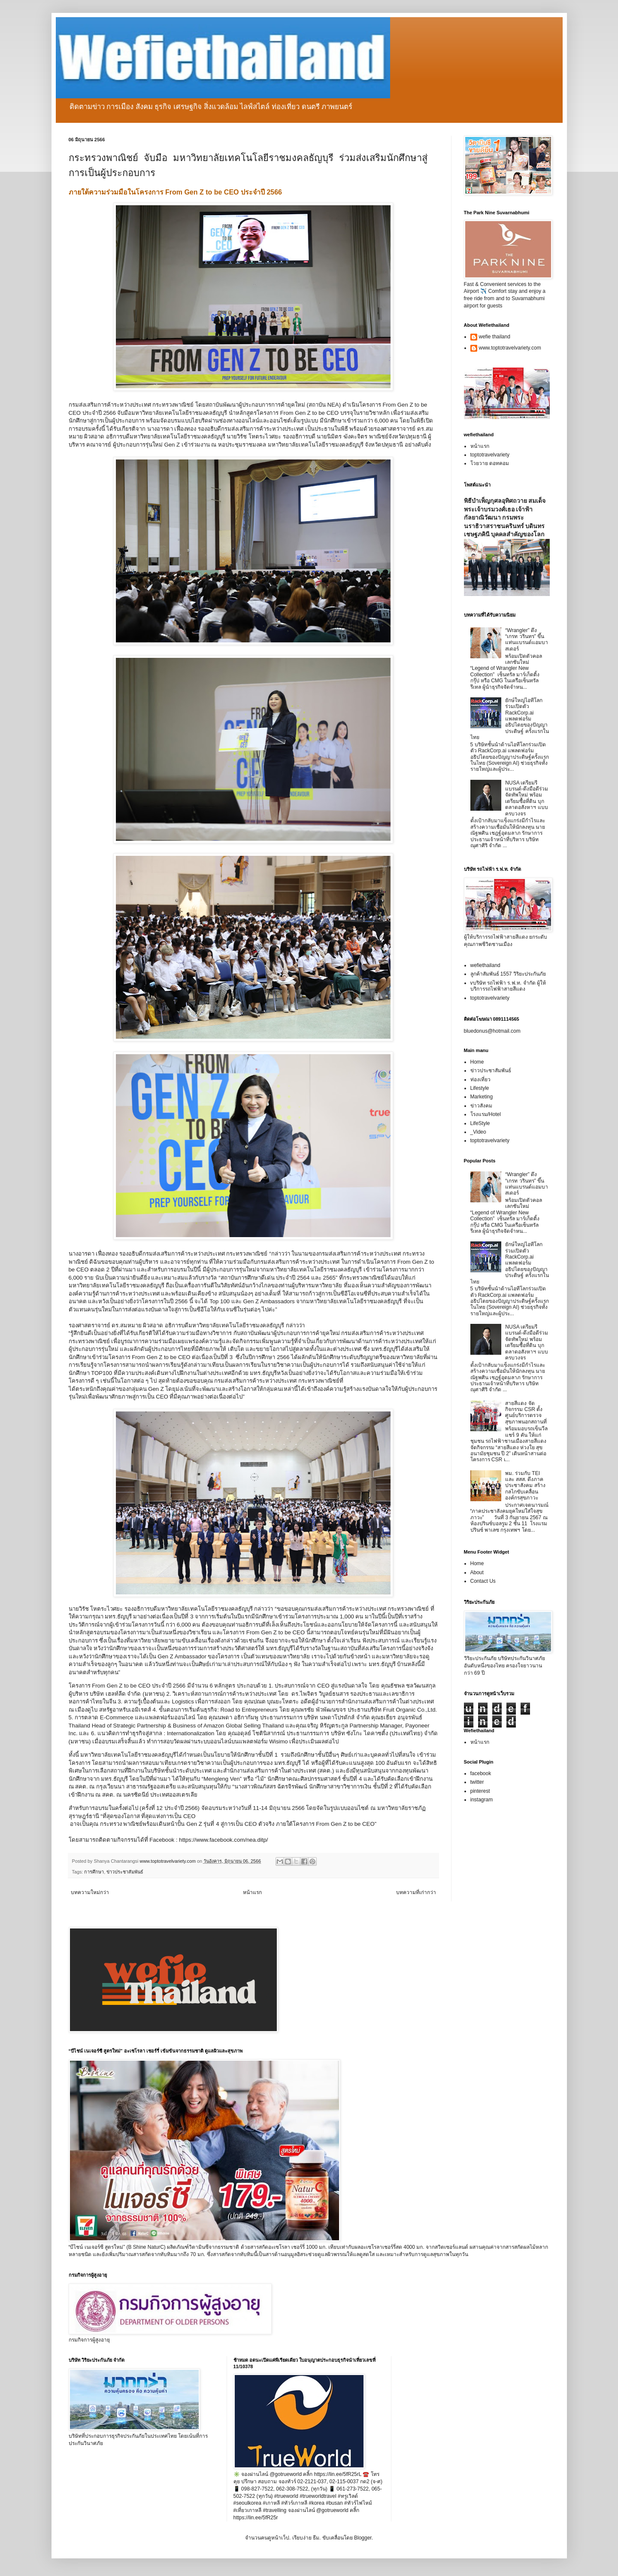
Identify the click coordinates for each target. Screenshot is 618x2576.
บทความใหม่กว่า (90, 1892)
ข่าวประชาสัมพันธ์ (124, 1871)
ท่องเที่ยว (480, 1080)
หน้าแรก (252, 1892)
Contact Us (483, 1581)
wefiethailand (485, 965)
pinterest (480, 1791)
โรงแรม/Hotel (485, 1114)
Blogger (363, 2538)
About (477, 1572)
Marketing (481, 1097)
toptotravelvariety (489, 455)
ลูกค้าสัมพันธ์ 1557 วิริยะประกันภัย (508, 974)
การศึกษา (94, 1871)
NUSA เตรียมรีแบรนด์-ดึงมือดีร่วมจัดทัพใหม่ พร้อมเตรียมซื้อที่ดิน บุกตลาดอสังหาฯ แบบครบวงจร (526, 798)
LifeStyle (480, 1123)
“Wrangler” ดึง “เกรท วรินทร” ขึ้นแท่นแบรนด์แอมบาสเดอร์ (526, 639)
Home (477, 1062)
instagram (481, 1800)
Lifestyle (479, 1088)
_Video (478, 1132)
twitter (477, 1782)
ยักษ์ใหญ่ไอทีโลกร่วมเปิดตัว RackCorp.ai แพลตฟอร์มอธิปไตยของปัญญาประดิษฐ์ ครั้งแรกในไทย (509, 718)
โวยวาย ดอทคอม (489, 463)
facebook (480, 1773)
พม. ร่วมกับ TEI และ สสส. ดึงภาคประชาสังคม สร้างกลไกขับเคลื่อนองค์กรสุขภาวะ (525, 1485)
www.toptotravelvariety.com (510, 348)
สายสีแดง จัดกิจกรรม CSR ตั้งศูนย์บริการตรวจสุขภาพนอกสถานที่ (526, 1412)
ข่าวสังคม (481, 1106)
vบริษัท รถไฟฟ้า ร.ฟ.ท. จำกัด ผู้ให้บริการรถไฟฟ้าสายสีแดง (508, 986)
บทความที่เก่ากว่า (416, 1892)
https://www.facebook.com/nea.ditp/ (223, 1840)
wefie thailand (494, 337)
